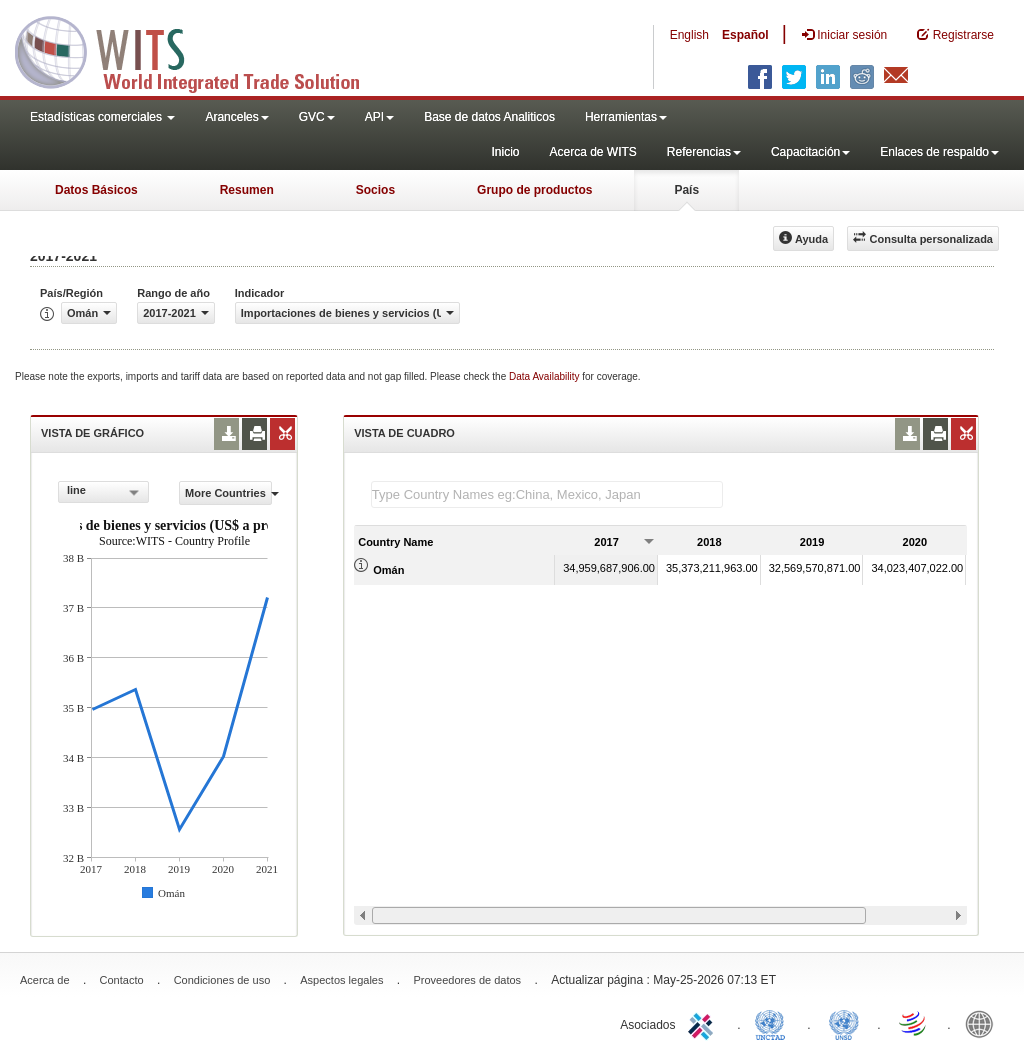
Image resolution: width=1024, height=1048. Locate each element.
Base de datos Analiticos (489, 117)
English (689, 35)
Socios (375, 190)
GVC (317, 117)
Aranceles (236, 117)
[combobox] (103, 492)
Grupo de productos (534, 190)
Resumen (247, 190)
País (686, 190)
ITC (704, 1023)
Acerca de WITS (592, 152)
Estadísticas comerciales (102, 117)
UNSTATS (844, 1023)
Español (745, 35)
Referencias (704, 152)
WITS (200, 50)
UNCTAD (774, 1023)
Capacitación (810, 152)
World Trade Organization (914, 1023)
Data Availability (545, 376)
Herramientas (626, 117)
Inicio (505, 152)
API (379, 117)
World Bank (984, 1023)
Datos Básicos (96, 190)
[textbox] (547, 494)
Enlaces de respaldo (939, 152)
